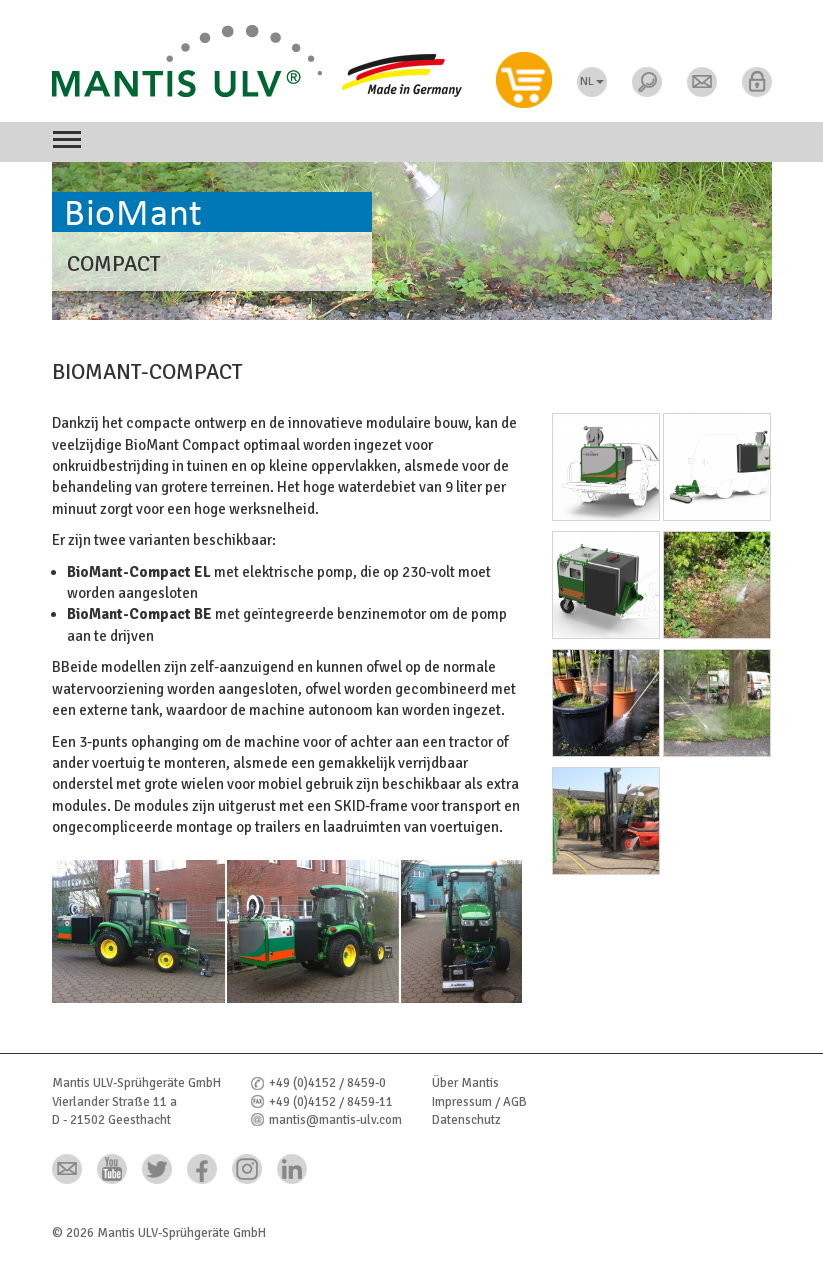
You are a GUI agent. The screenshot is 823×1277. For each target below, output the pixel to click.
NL (592, 81)
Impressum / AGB (479, 1102)
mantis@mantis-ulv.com (335, 1120)
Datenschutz (466, 1120)
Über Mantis (465, 1083)
